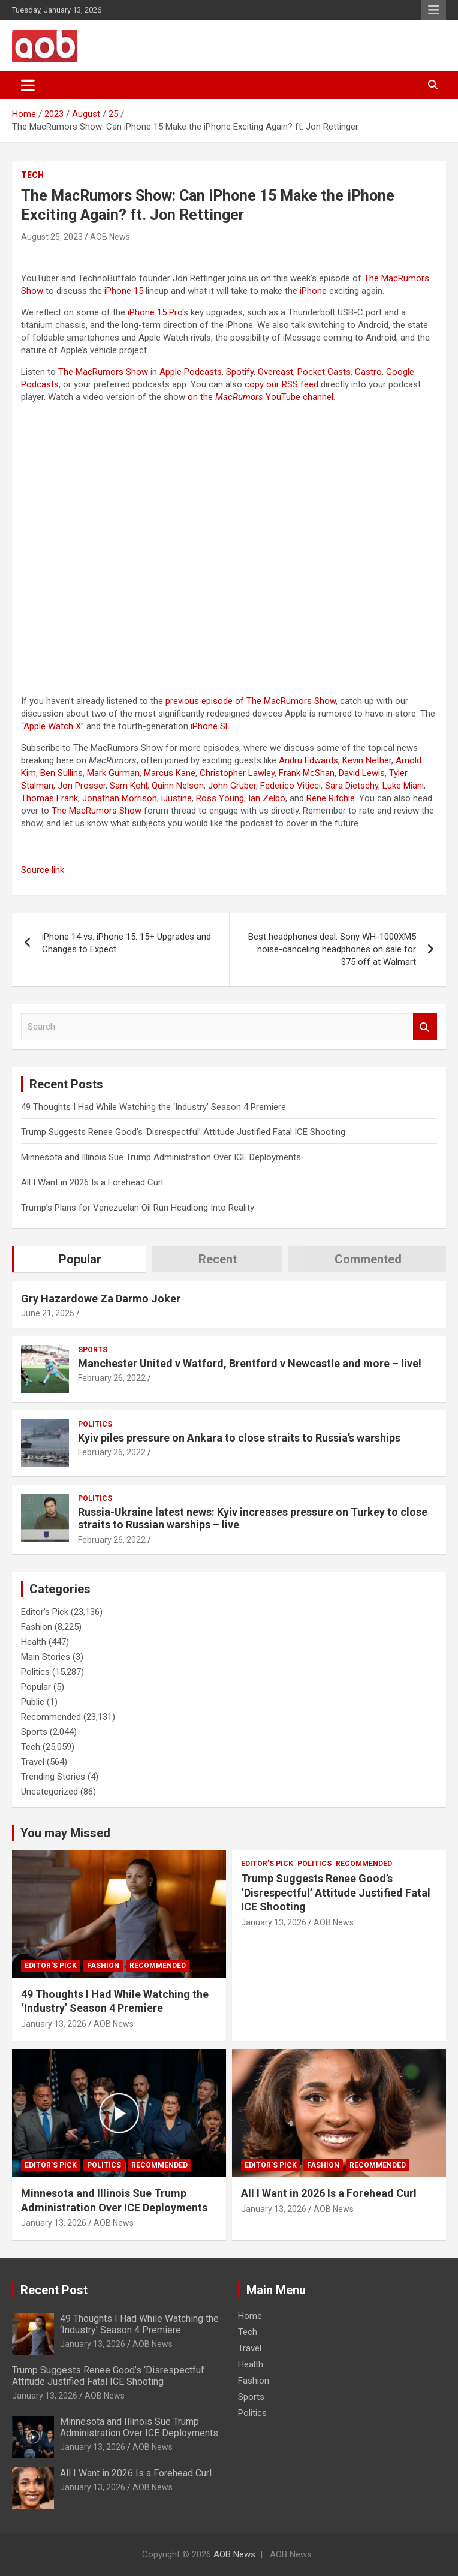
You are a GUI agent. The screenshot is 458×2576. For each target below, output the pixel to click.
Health (33, 1641)
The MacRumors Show (103, 371)
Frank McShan (307, 773)
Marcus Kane (169, 773)
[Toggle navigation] (28, 85)
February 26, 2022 (112, 1378)
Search (425, 1026)
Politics (95, 1424)
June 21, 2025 (47, 1313)
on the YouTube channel (260, 397)
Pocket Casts (324, 371)
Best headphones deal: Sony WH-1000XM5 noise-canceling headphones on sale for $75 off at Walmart (332, 949)
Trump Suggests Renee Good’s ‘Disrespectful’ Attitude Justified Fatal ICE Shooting (183, 1132)
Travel (32, 1761)
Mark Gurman (113, 773)
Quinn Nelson (178, 785)
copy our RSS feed (281, 384)
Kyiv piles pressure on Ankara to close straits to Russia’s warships (239, 1437)
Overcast (275, 371)
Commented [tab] (368, 1259)
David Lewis (362, 773)
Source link (42, 870)
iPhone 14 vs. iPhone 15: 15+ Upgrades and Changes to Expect (126, 943)
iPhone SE (210, 726)
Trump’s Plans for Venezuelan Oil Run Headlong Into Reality (137, 1207)
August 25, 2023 (52, 237)
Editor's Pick (44, 1611)
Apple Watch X (52, 726)
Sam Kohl (128, 785)
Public (32, 1701)
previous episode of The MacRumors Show (250, 701)
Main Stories (45, 1656)
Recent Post (54, 2290)
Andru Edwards (308, 760)
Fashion (36, 1626)
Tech (32, 175)
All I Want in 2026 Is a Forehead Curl (92, 1182)
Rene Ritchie (330, 798)
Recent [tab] (217, 1259)
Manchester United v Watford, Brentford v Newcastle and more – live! (249, 1363)
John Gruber (232, 785)
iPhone (313, 290)
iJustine (176, 798)
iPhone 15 (123, 290)
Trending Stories (53, 1776)
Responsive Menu (433, 10)
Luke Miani (403, 785)
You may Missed (65, 1833)
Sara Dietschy (351, 785)
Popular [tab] (80, 1259)
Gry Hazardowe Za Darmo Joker (100, 1298)
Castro (368, 371)
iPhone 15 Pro (155, 312)
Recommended (51, 1716)
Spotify (240, 371)
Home (250, 2315)
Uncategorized (49, 1791)
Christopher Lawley (237, 773)
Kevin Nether (366, 760)
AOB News (110, 237)
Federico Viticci (290, 785)
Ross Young (220, 798)
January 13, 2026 (53, 2024)
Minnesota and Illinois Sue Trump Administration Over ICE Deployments (161, 1157)
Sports (92, 1350)
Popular (36, 1686)
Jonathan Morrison (119, 798)
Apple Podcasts (190, 371)
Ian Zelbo (266, 798)
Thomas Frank (49, 798)
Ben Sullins (61, 773)
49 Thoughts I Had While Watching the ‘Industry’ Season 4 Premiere (153, 1107)
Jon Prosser (82, 785)
